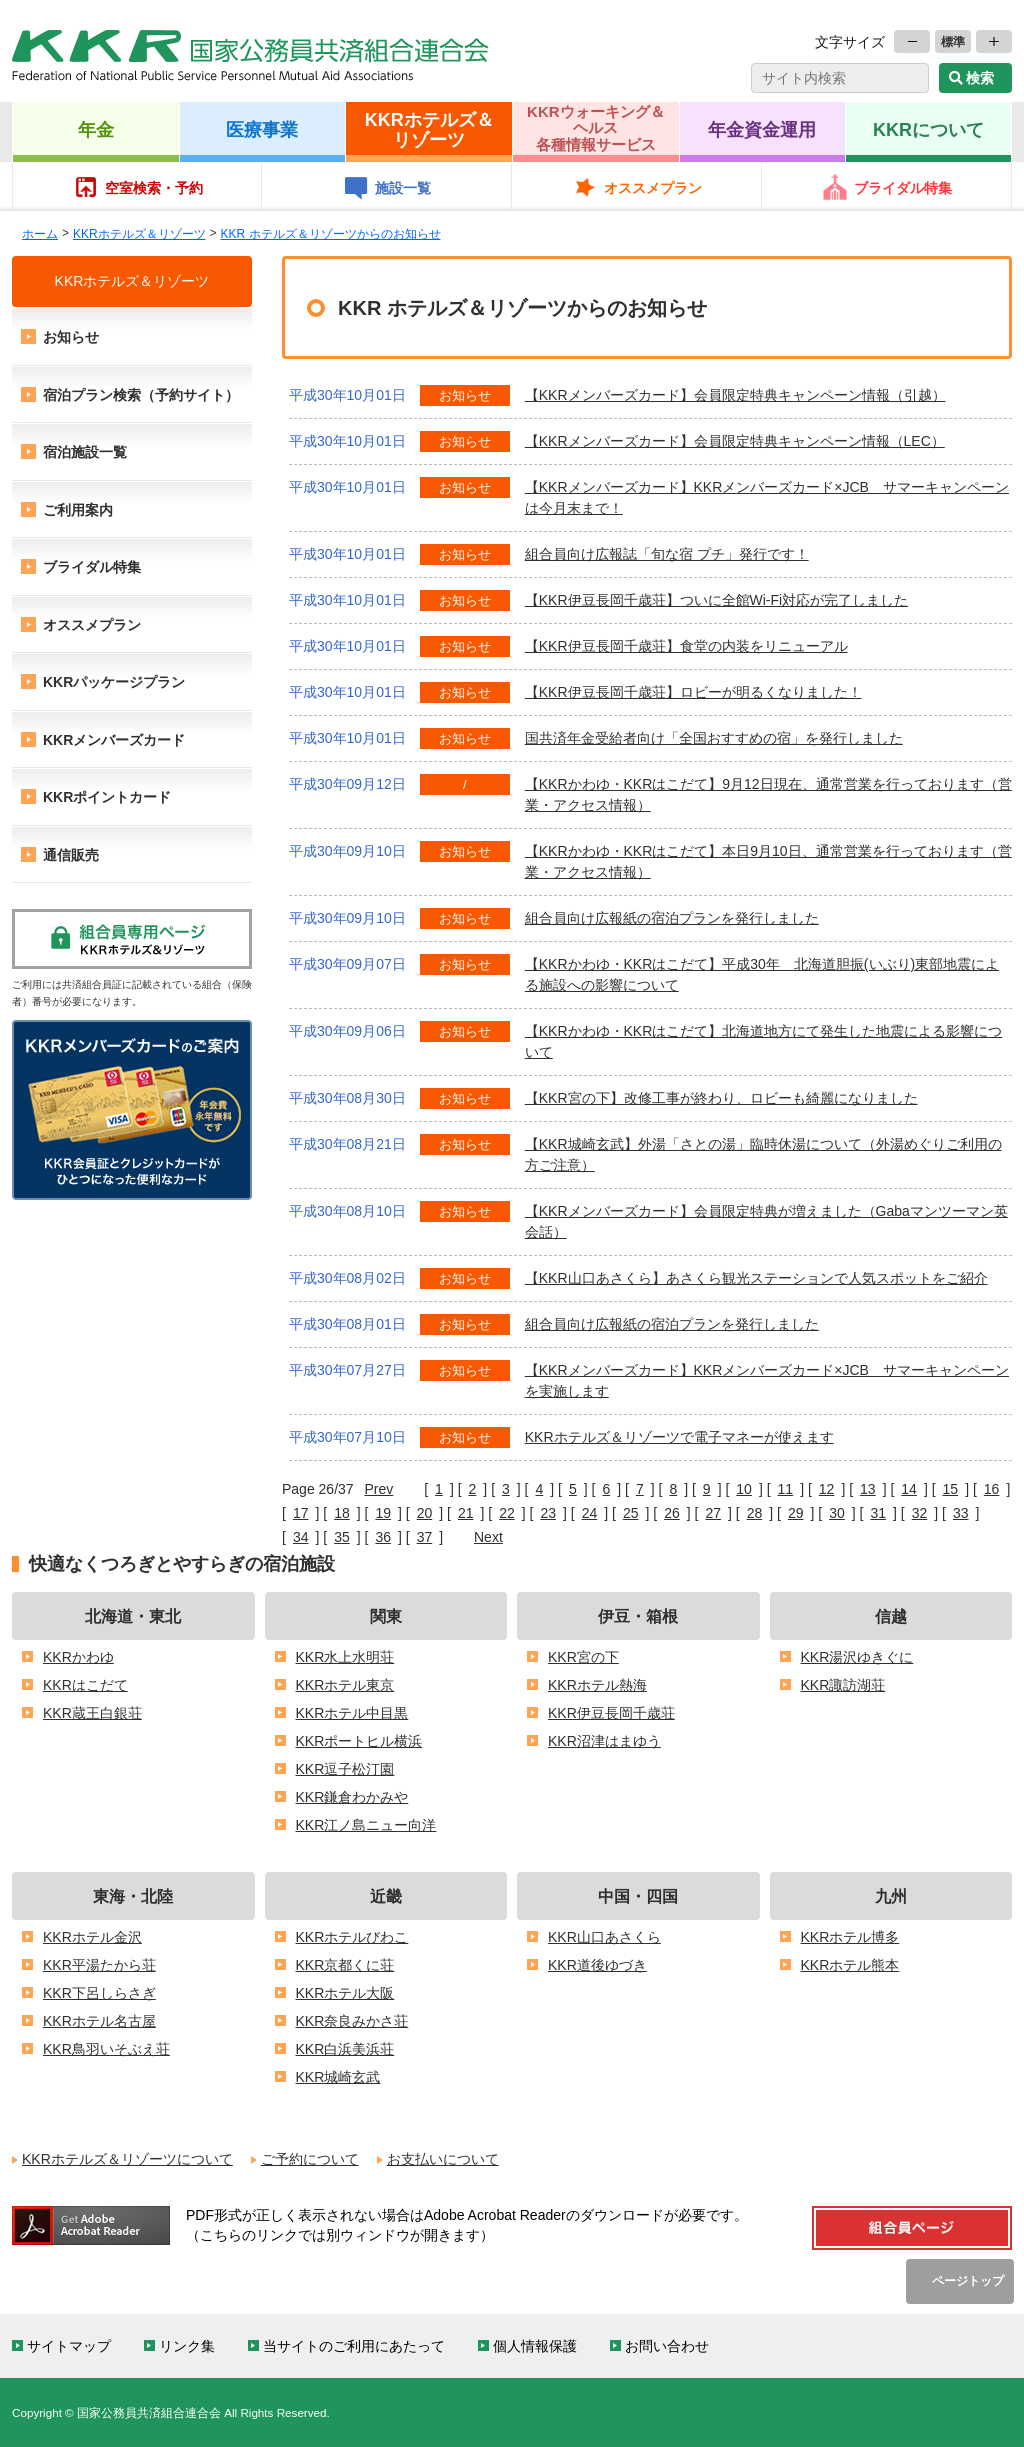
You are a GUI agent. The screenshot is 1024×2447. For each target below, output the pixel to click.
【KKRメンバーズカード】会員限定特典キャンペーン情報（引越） (735, 395)
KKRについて (928, 129)
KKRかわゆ (78, 1657)
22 (507, 1513)
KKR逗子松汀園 (345, 1769)
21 (466, 1513)
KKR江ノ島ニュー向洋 (366, 1825)
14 (909, 1489)
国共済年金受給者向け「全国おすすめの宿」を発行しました (714, 738)
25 (631, 1513)
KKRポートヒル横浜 (359, 1741)
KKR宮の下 (583, 1657)
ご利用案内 (78, 510)
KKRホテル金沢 (92, 1937)
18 (342, 1513)
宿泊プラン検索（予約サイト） (141, 395)
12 (827, 1489)
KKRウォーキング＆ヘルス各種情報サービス (596, 128)
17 (301, 1513)
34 (301, 1537)
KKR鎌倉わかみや (352, 1797)
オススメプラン (653, 188)
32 (920, 1513)
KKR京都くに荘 (345, 1965)
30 (837, 1513)
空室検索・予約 (154, 188)
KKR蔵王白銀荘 (92, 1713)
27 (713, 1513)
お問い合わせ (667, 2346)
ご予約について (310, 2159)
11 (786, 1489)
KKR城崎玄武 (338, 2077)
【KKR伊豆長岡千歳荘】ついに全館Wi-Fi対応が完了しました (716, 600)
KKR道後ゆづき (597, 1965)
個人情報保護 (535, 2346)
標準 (953, 41)
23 (548, 1513)
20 (425, 1513)
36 (383, 1537)
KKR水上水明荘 (345, 1657)
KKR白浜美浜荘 (345, 2049)
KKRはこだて (85, 1685)
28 (755, 1513)
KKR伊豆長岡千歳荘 (611, 1713)
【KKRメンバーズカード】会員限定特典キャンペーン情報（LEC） (735, 441)
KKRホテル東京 (345, 1685)
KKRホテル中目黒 (352, 1713)
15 (951, 1489)
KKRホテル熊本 (850, 1965)
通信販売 (71, 855)
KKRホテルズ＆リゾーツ (429, 129)
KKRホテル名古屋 (99, 2021)
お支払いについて (443, 2159)
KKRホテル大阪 (345, 1993)
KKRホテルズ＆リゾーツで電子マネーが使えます (679, 1437)
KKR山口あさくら (604, 1937)
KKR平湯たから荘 (99, 1965)
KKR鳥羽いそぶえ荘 (106, 2049)
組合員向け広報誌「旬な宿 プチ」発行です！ (667, 554)
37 (425, 1537)
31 (878, 1513)
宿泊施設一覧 (85, 452)
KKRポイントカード (107, 797)
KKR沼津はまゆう (604, 1741)
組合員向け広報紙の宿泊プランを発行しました (672, 918)
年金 (96, 129)
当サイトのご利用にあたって (354, 2346)
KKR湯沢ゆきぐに (857, 1657)
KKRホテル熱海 (597, 1685)
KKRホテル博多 (850, 1937)
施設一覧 (403, 188)
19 (383, 1513)
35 (342, 1537)
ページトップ (968, 2280)
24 (590, 1513)
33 (961, 1513)
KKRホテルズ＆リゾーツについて (127, 2159)
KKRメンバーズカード (114, 740)
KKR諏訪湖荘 (843, 1685)
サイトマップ (69, 2346)
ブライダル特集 (903, 188)
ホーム (40, 233)
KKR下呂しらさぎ (99, 1993)
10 (744, 1489)
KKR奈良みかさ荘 (352, 2021)
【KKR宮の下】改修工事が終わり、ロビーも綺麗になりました (721, 1098)
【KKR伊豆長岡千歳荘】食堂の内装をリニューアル (686, 646)
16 (992, 1489)
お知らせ (71, 337)
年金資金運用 (762, 129)
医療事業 (262, 129)
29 (796, 1513)
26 (672, 1513)
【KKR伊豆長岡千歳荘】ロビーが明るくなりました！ (693, 692)
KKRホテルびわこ (352, 1937)
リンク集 (187, 2346)
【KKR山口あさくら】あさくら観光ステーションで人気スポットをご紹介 (756, 1278)
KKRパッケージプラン (114, 682)
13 (868, 1489)
